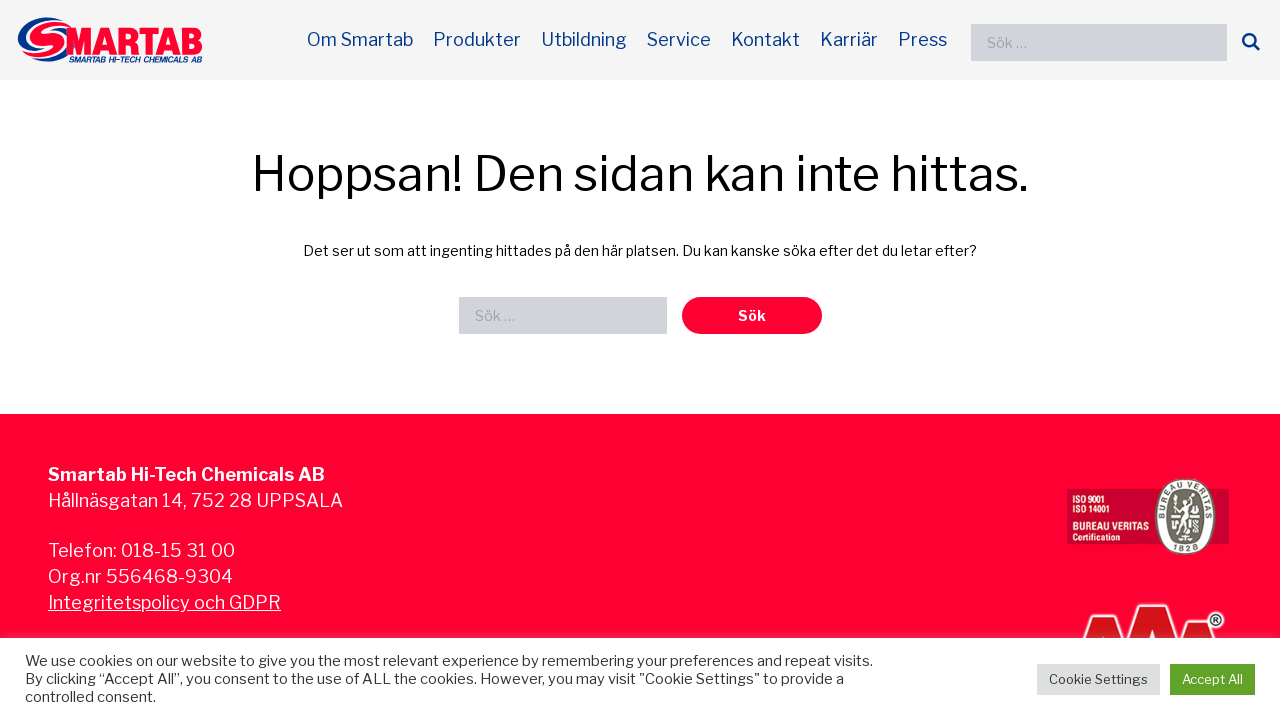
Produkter (477, 39)
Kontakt (765, 39)
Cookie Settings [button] (1098, 679)
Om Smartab (360, 39)
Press (922, 39)
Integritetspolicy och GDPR (164, 602)
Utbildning (584, 39)
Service (679, 39)
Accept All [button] (1212, 679)
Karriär (849, 39)
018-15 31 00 (178, 550)
